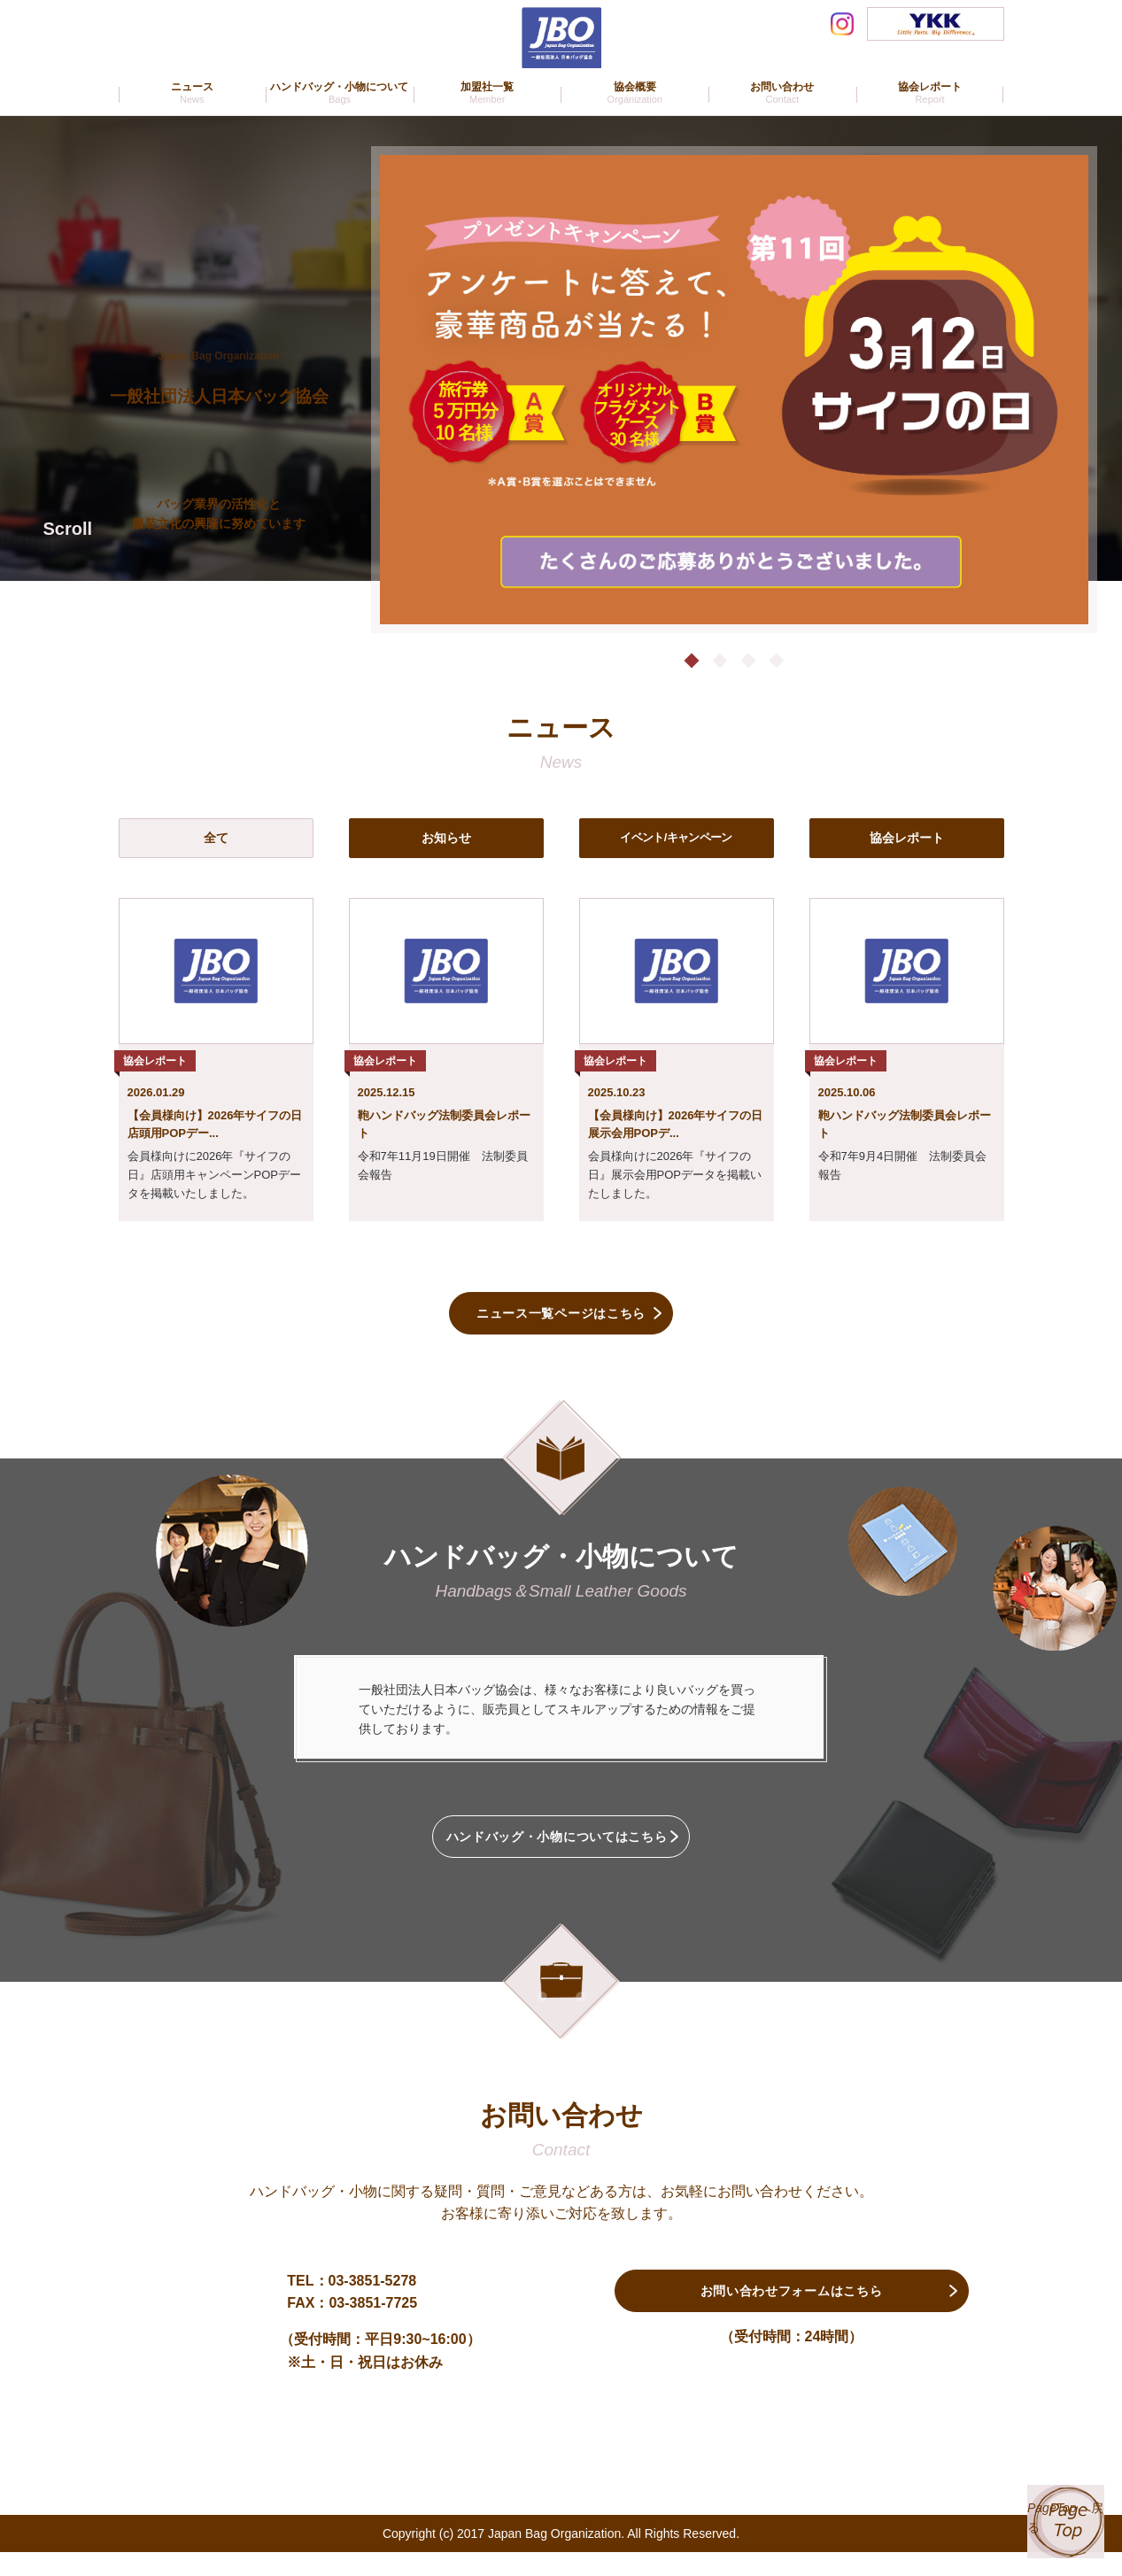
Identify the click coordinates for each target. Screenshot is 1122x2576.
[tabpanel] (734, 389)
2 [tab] (717, 660)
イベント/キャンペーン (675, 837)
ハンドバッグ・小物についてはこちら (561, 1853)
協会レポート (907, 837)
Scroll (68, 529)
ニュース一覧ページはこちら (561, 1317)
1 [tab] (686, 660)
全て (216, 837)
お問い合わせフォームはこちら (791, 2320)
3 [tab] (748, 660)
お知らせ (446, 837)
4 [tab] (779, 660)
